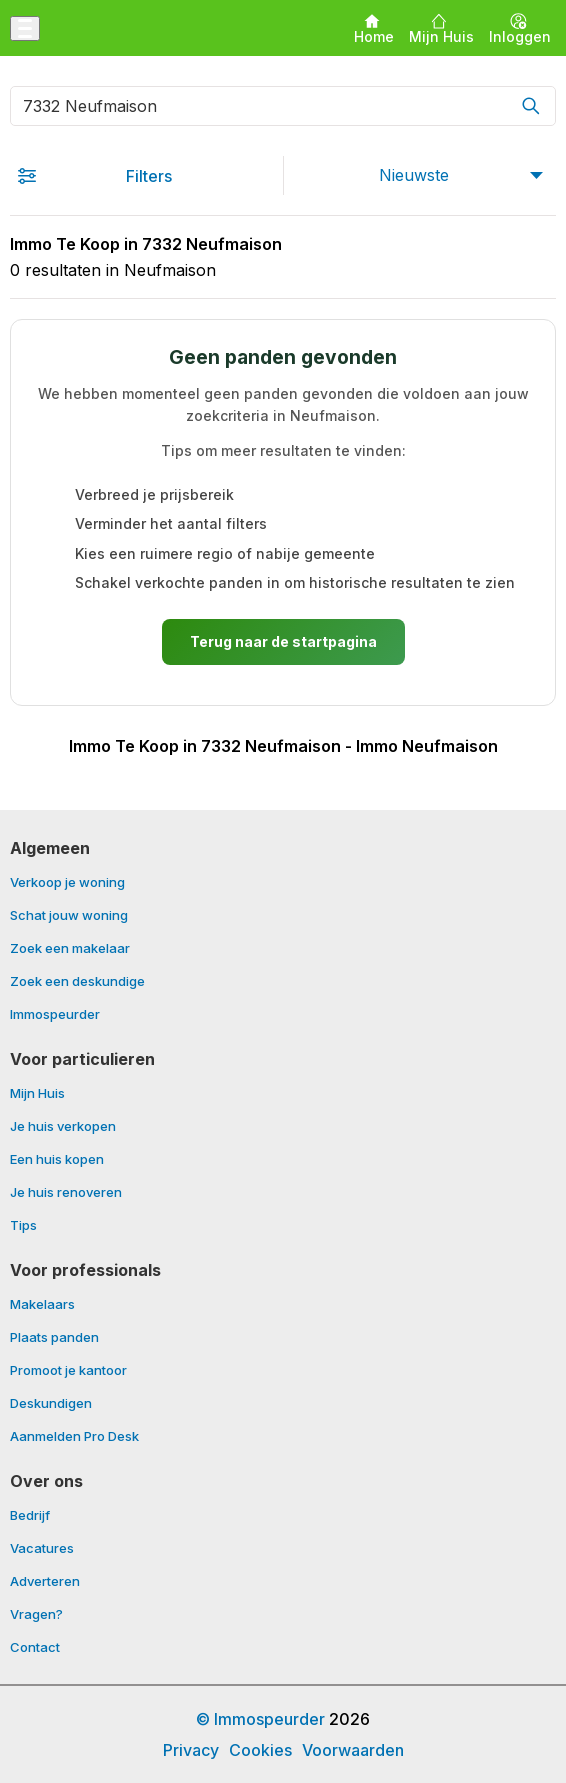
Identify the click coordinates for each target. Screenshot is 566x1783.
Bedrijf (30, 1516)
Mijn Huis (37, 1094)
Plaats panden (54, 1338)
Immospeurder (55, 1014)
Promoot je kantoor (68, 1371)
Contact (35, 1647)
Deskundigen (51, 1404)
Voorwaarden (353, 1750)
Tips (23, 1225)
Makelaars (42, 1305)
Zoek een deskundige (77, 982)
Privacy (191, 1750)
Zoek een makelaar (70, 949)
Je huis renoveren (66, 1193)
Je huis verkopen (63, 1127)
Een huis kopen (57, 1160)
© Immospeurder (260, 1719)
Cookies (260, 1750)
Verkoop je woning (67, 883)
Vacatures (42, 1549)
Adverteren (45, 1582)
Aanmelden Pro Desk (74, 1436)
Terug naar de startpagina (283, 641)
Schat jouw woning (69, 916)
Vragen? (36, 1615)
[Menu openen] (25, 28)
